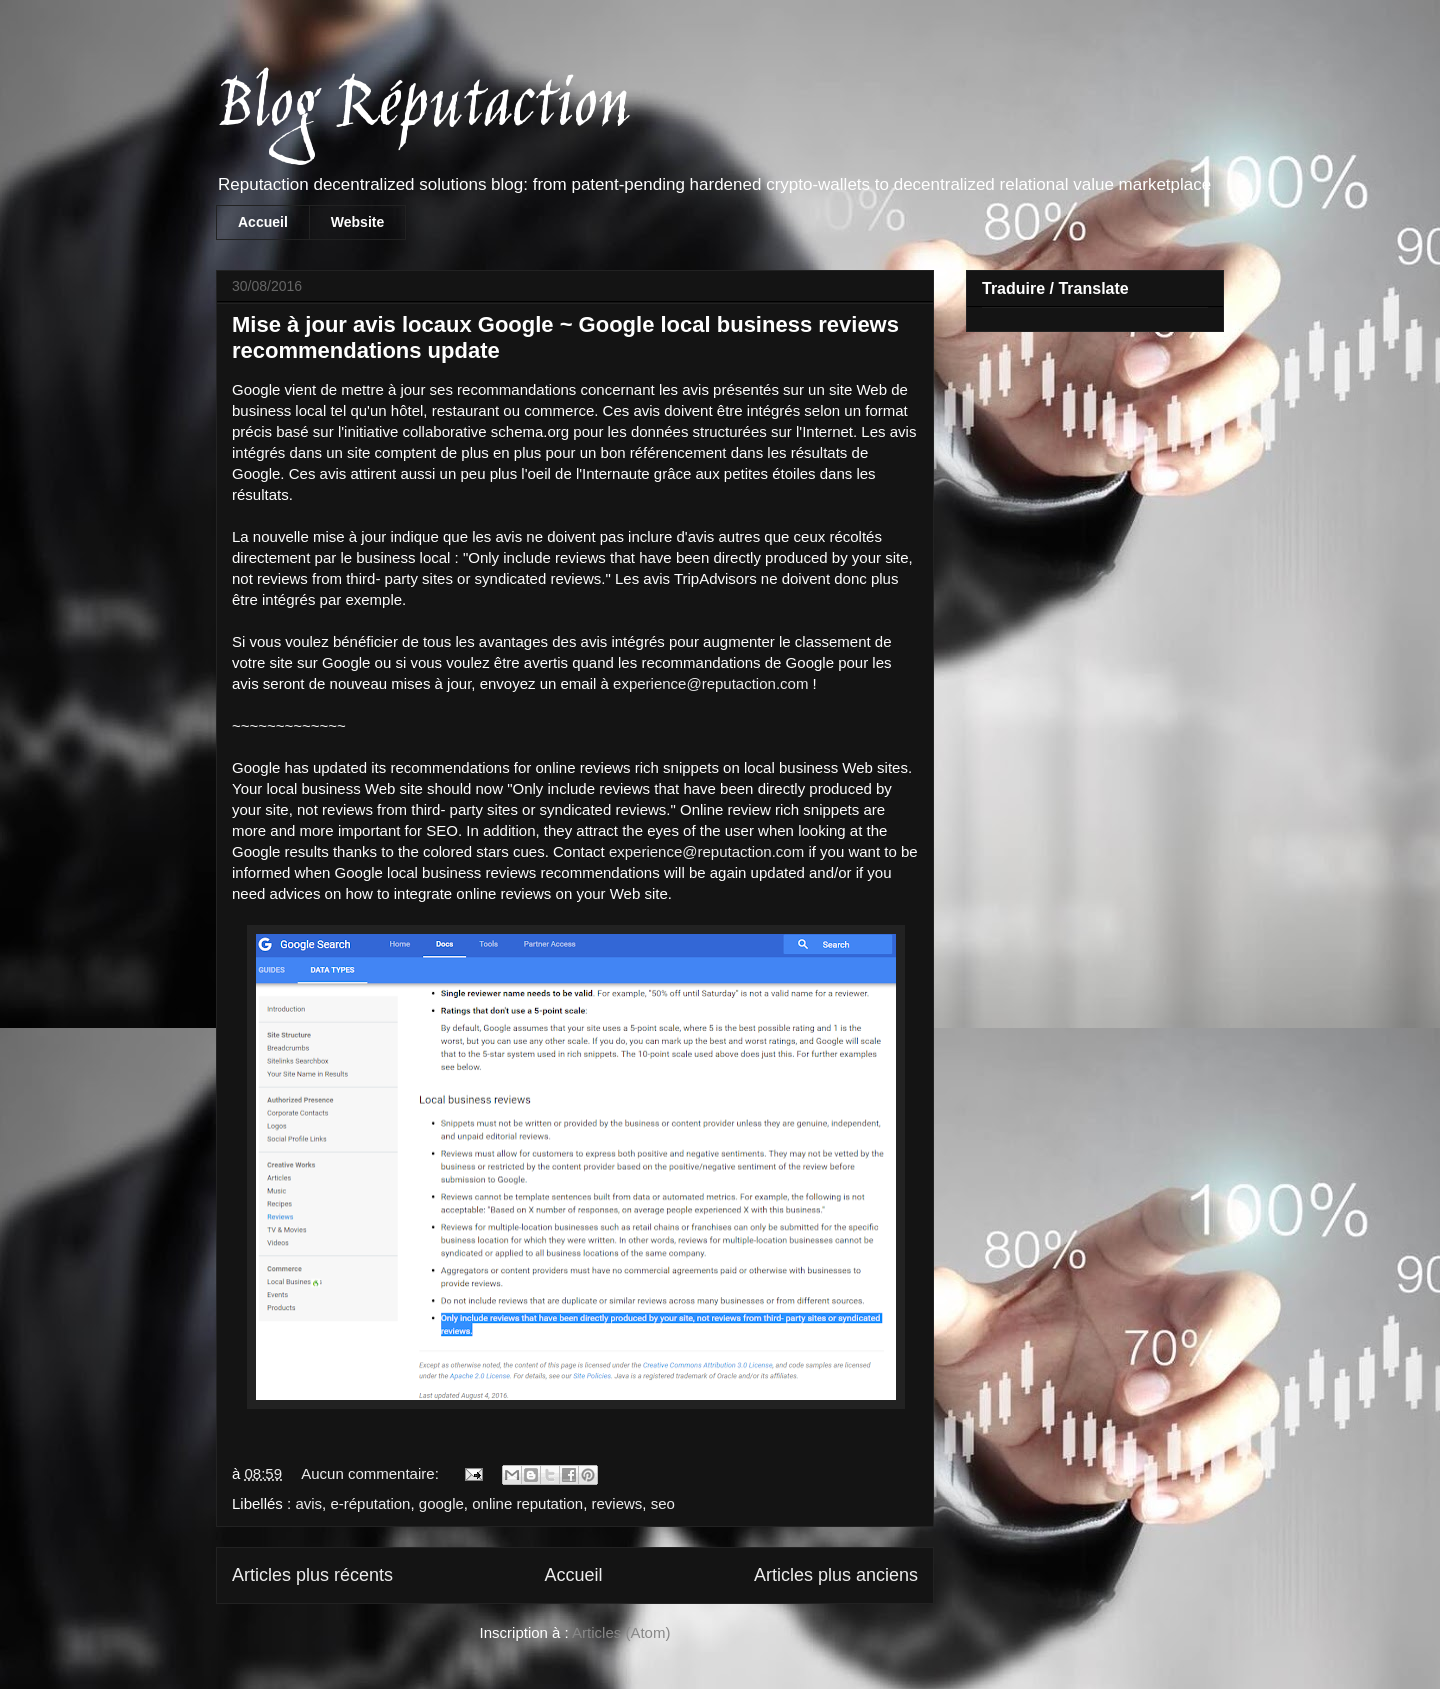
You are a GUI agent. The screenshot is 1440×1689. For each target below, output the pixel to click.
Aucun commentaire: (372, 1473)
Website (357, 222)
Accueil (263, 222)
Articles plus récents (312, 1575)
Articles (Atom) (621, 1632)
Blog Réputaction (422, 108)
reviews (616, 1503)
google (441, 1503)
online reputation (527, 1503)
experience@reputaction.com (710, 683)
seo (663, 1503)
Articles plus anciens (836, 1575)
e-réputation (370, 1503)
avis (308, 1503)
